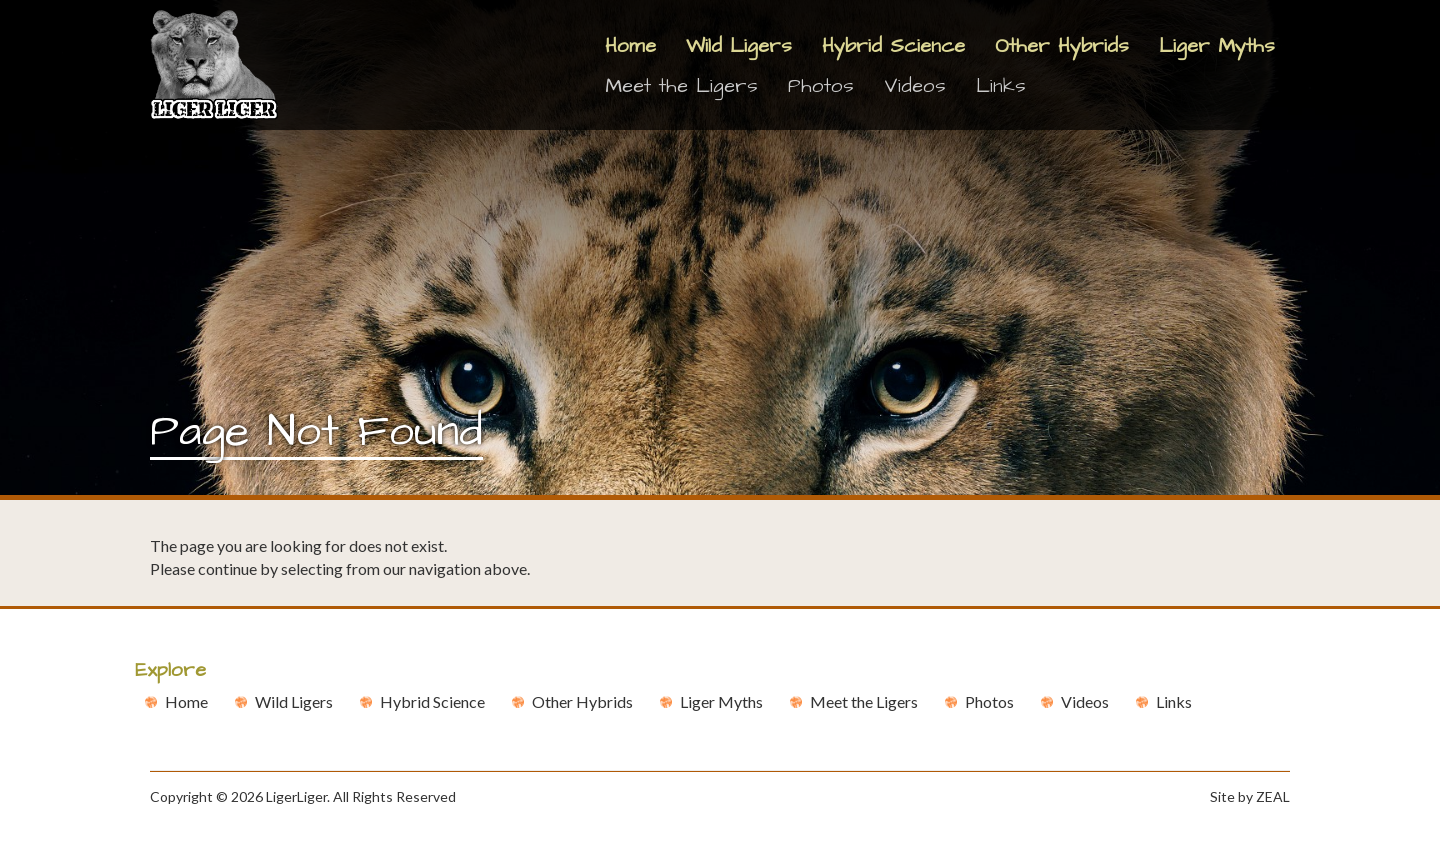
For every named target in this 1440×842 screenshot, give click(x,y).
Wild (294, 701)
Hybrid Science (893, 46)
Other (582, 701)
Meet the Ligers (681, 86)
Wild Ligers (739, 46)
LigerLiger (296, 796)
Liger (721, 701)
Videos (915, 86)
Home (630, 46)
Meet (864, 701)
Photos (821, 86)
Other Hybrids (1062, 46)
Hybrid (432, 701)
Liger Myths (1217, 46)
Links (1001, 86)
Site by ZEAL (1250, 796)
